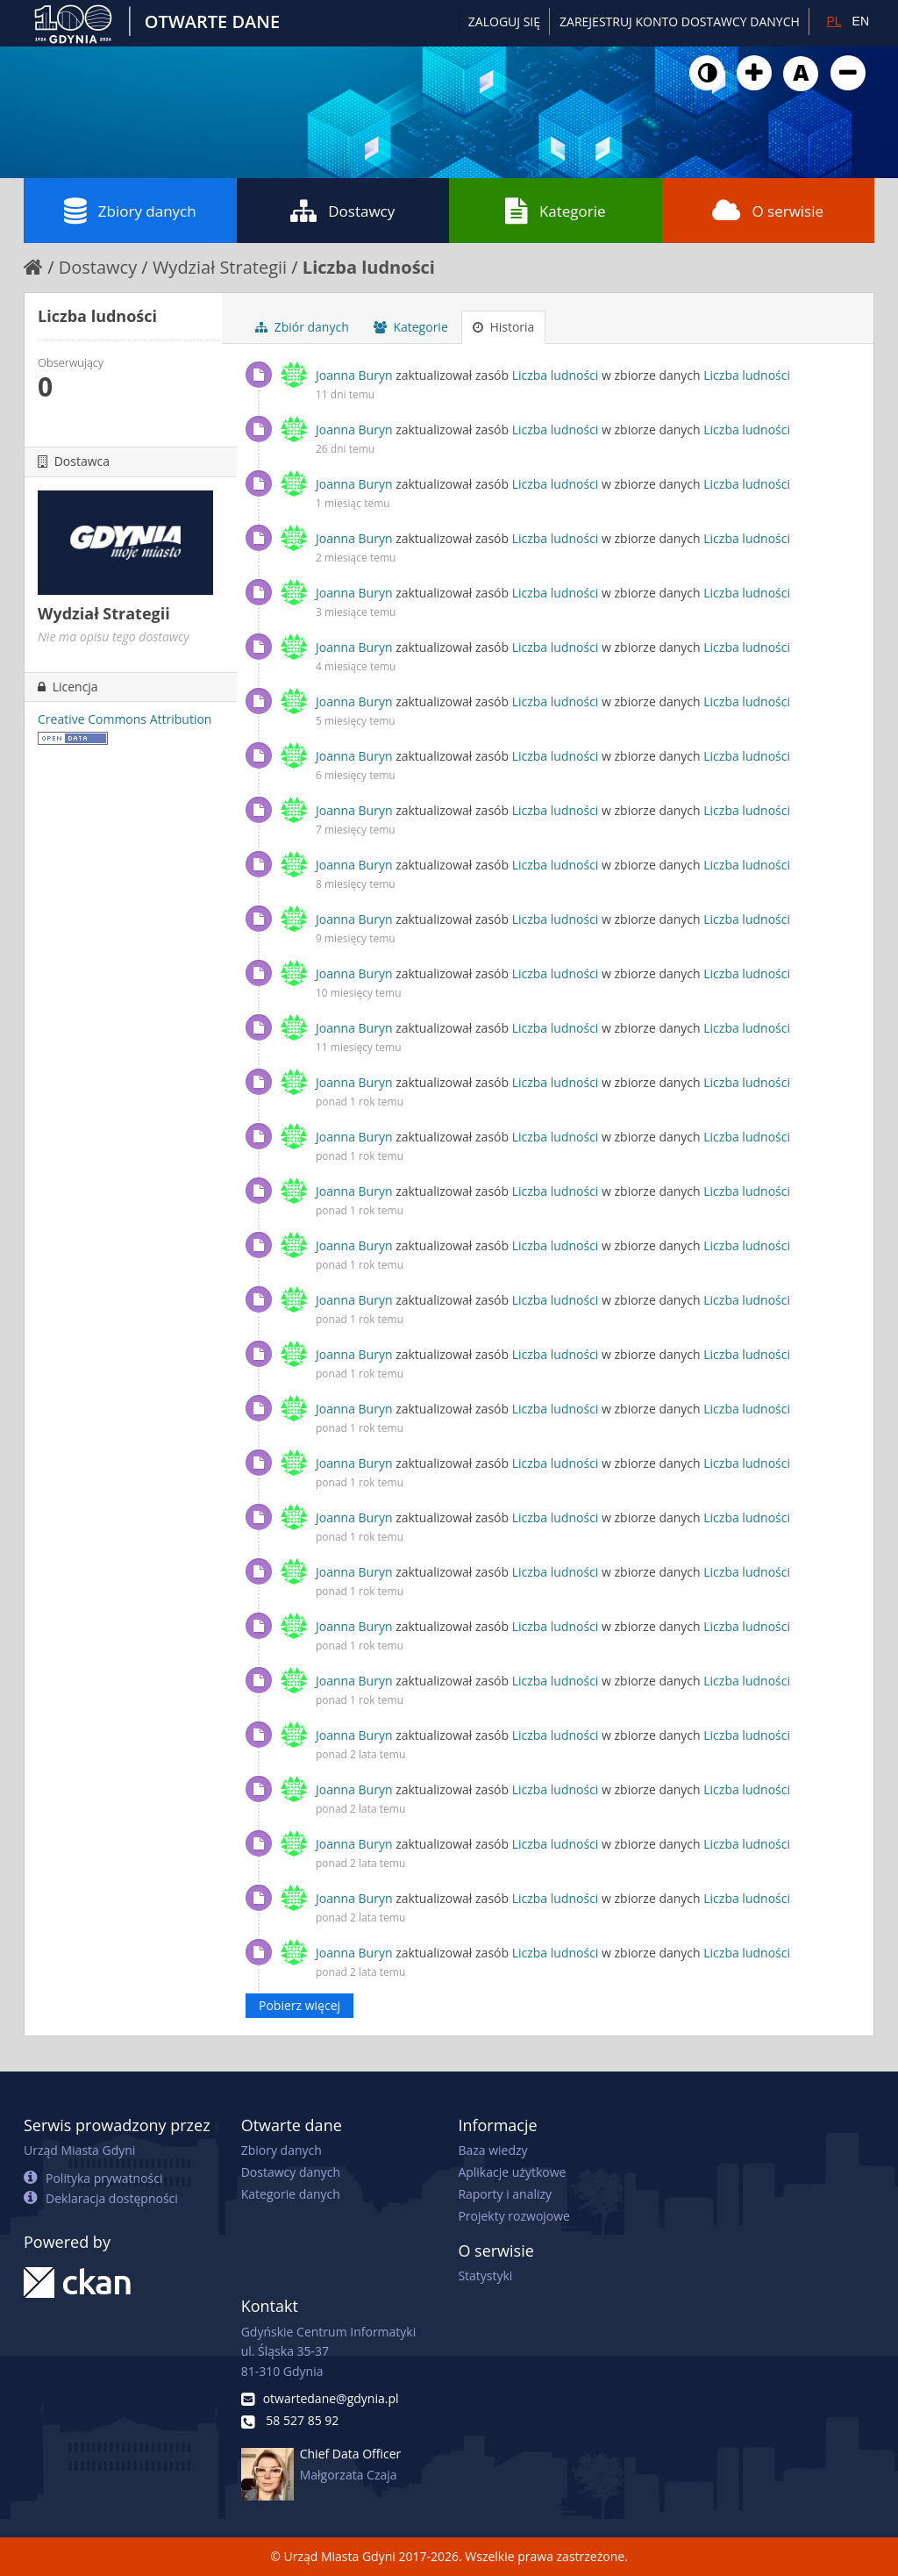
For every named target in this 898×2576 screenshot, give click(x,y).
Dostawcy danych (290, 2172)
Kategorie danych (290, 2194)
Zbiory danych (130, 210)
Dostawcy (342, 210)
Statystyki (485, 2275)
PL (833, 21)
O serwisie (767, 210)
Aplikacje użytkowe (512, 2172)
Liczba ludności (369, 267)
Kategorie (555, 210)
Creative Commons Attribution (124, 719)
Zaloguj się (504, 21)
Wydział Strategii (220, 267)
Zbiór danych (302, 326)
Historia (504, 326)
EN (860, 21)
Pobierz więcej (299, 2005)
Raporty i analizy (505, 2194)
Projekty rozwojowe (514, 2215)
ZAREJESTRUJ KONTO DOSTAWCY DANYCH (679, 21)
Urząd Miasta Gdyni (79, 2150)
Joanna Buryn (354, 375)
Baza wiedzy (492, 2150)
